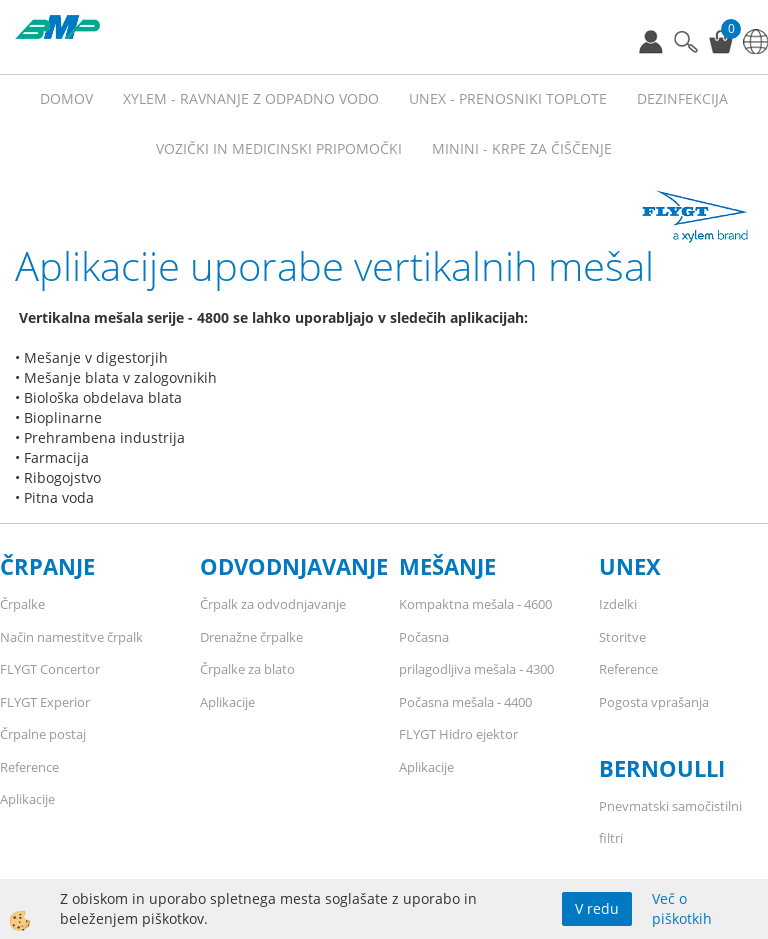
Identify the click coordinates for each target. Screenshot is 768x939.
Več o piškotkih (682, 908)
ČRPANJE (47, 566)
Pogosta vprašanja (654, 702)
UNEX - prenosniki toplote (508, 98)
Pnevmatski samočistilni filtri (670, 822)
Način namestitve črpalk (71, 637)
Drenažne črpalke (251, 637)
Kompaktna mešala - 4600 (475, 604)
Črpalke (22, 604)
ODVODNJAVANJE (294, 566)
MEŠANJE (447, 566)
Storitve (622, 637)
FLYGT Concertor (50, 669)
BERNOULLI (662, 768)
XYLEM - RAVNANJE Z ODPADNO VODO (251, 98)
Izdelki (618, 604)
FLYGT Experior (45, 702)
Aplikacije (27, 799)
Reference (29, 767)
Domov (66, 98)
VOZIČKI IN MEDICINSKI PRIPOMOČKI (279, 148)
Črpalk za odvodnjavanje (273, 604)
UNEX (630, 566)
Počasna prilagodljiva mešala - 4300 (476, 653)
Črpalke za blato (247, 669)
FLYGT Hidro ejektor (458, 734)
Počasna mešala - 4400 (465, 702)
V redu (597, 908)
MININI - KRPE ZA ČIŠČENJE (522, 148)
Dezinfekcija (682, 98)
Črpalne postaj (43, 734)
